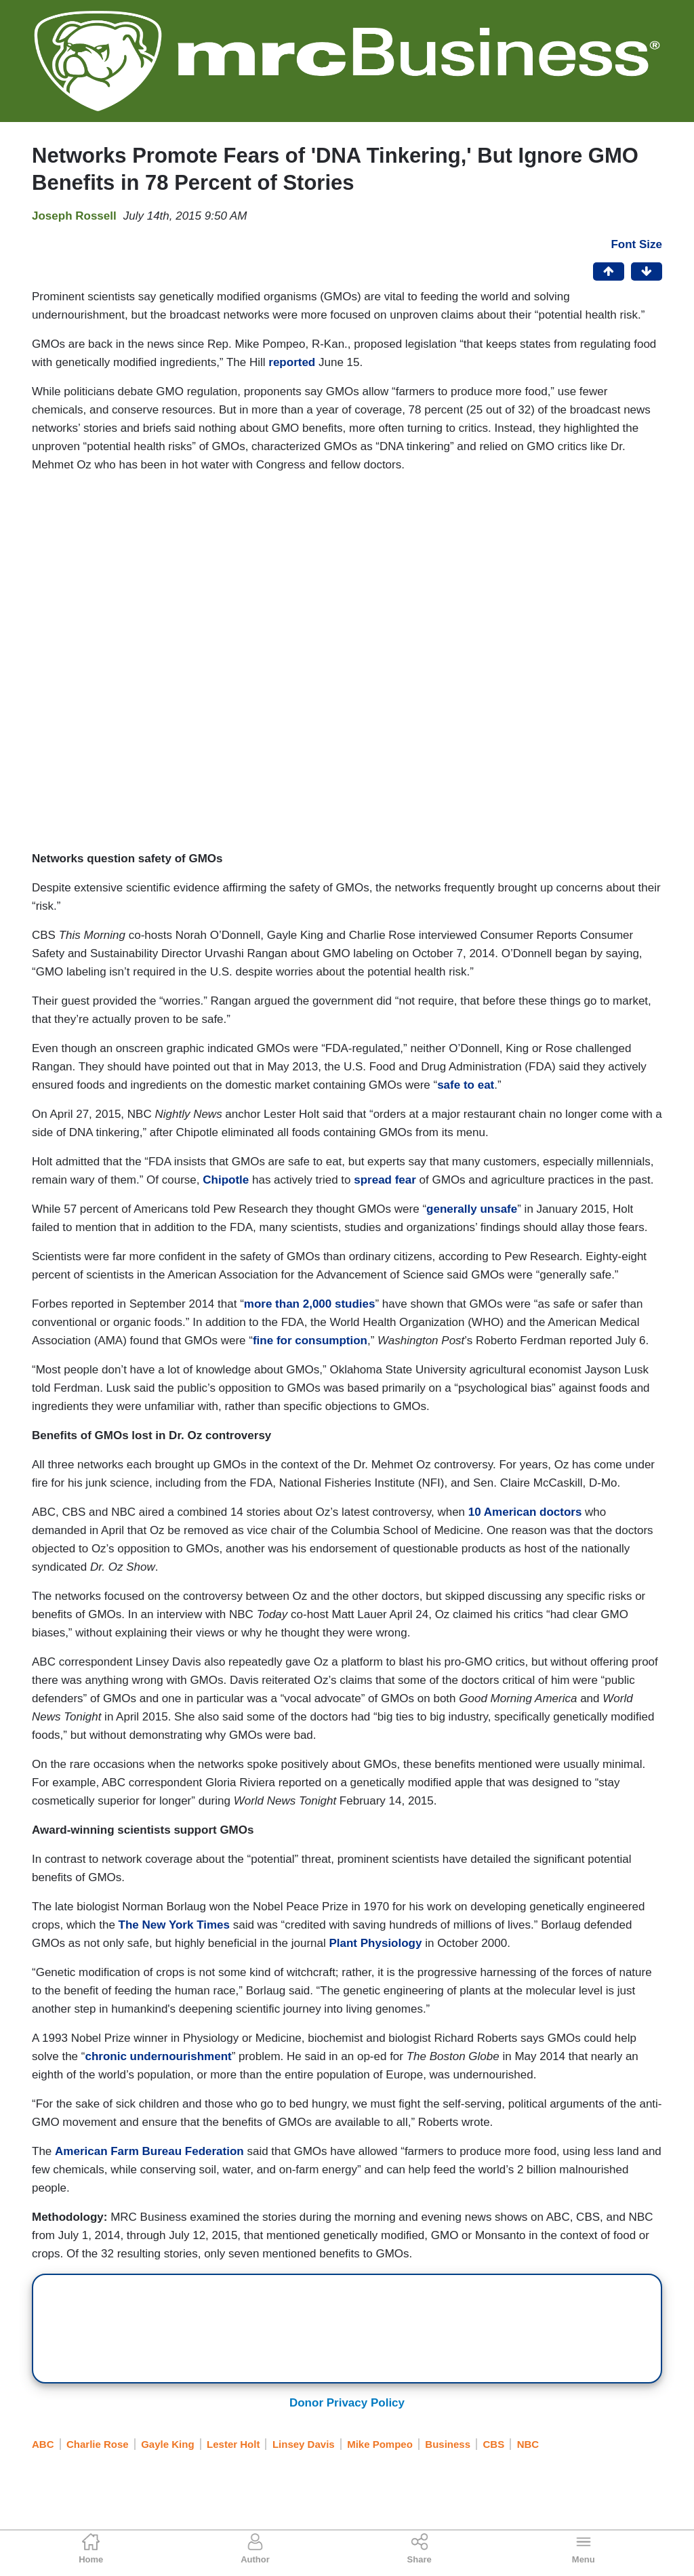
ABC (43, 2444)
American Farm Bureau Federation (149, 2151)
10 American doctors (525, 1512)
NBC (528, 2444)
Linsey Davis (303, 2444)
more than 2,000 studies (309, 1303)
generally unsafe (471, 1209)
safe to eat (465, 1085)
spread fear (385, 1179)
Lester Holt (233, 2444)
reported (291, 362)
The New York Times (174, 1924)
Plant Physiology (375, 1943)
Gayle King (167, 2444)
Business (447, 2444)
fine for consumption (310, 1340)
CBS (494, 2444)
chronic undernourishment (158, 2056)
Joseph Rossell (74, 215)
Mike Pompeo (380, 2444)
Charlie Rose (97, 2444)
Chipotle (226, 1179)
